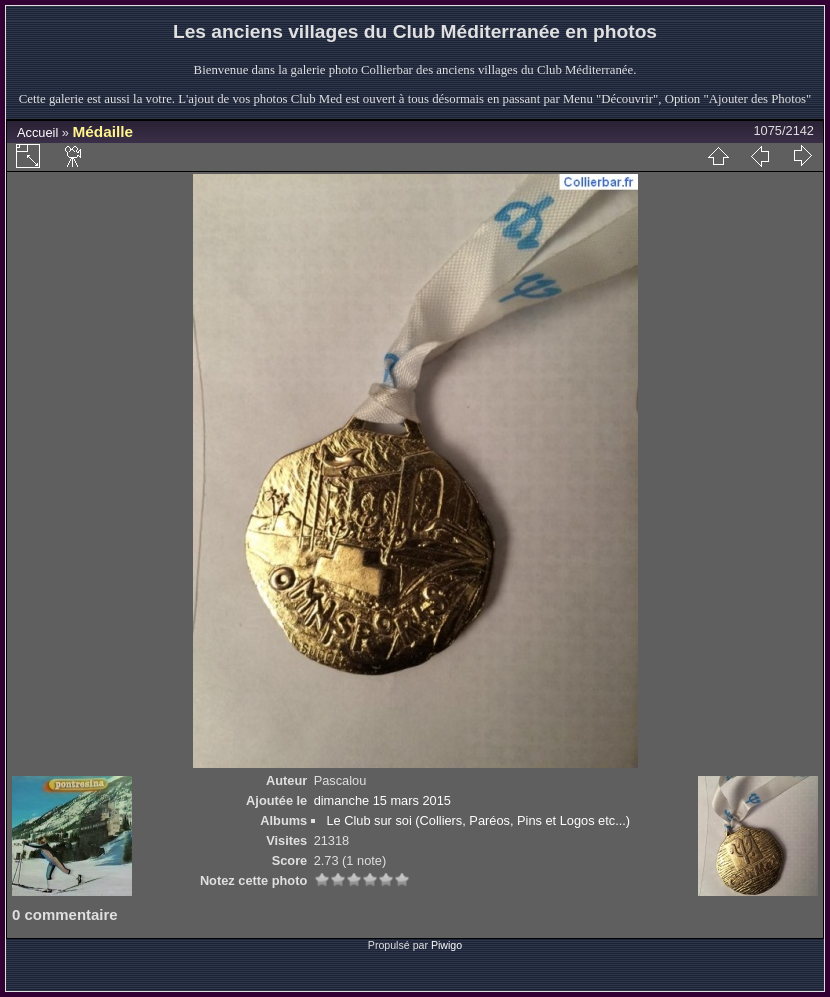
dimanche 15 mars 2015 (382, 800)
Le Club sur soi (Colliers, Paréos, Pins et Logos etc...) (478, 820)
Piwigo (446, 945)
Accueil (37, 132)
